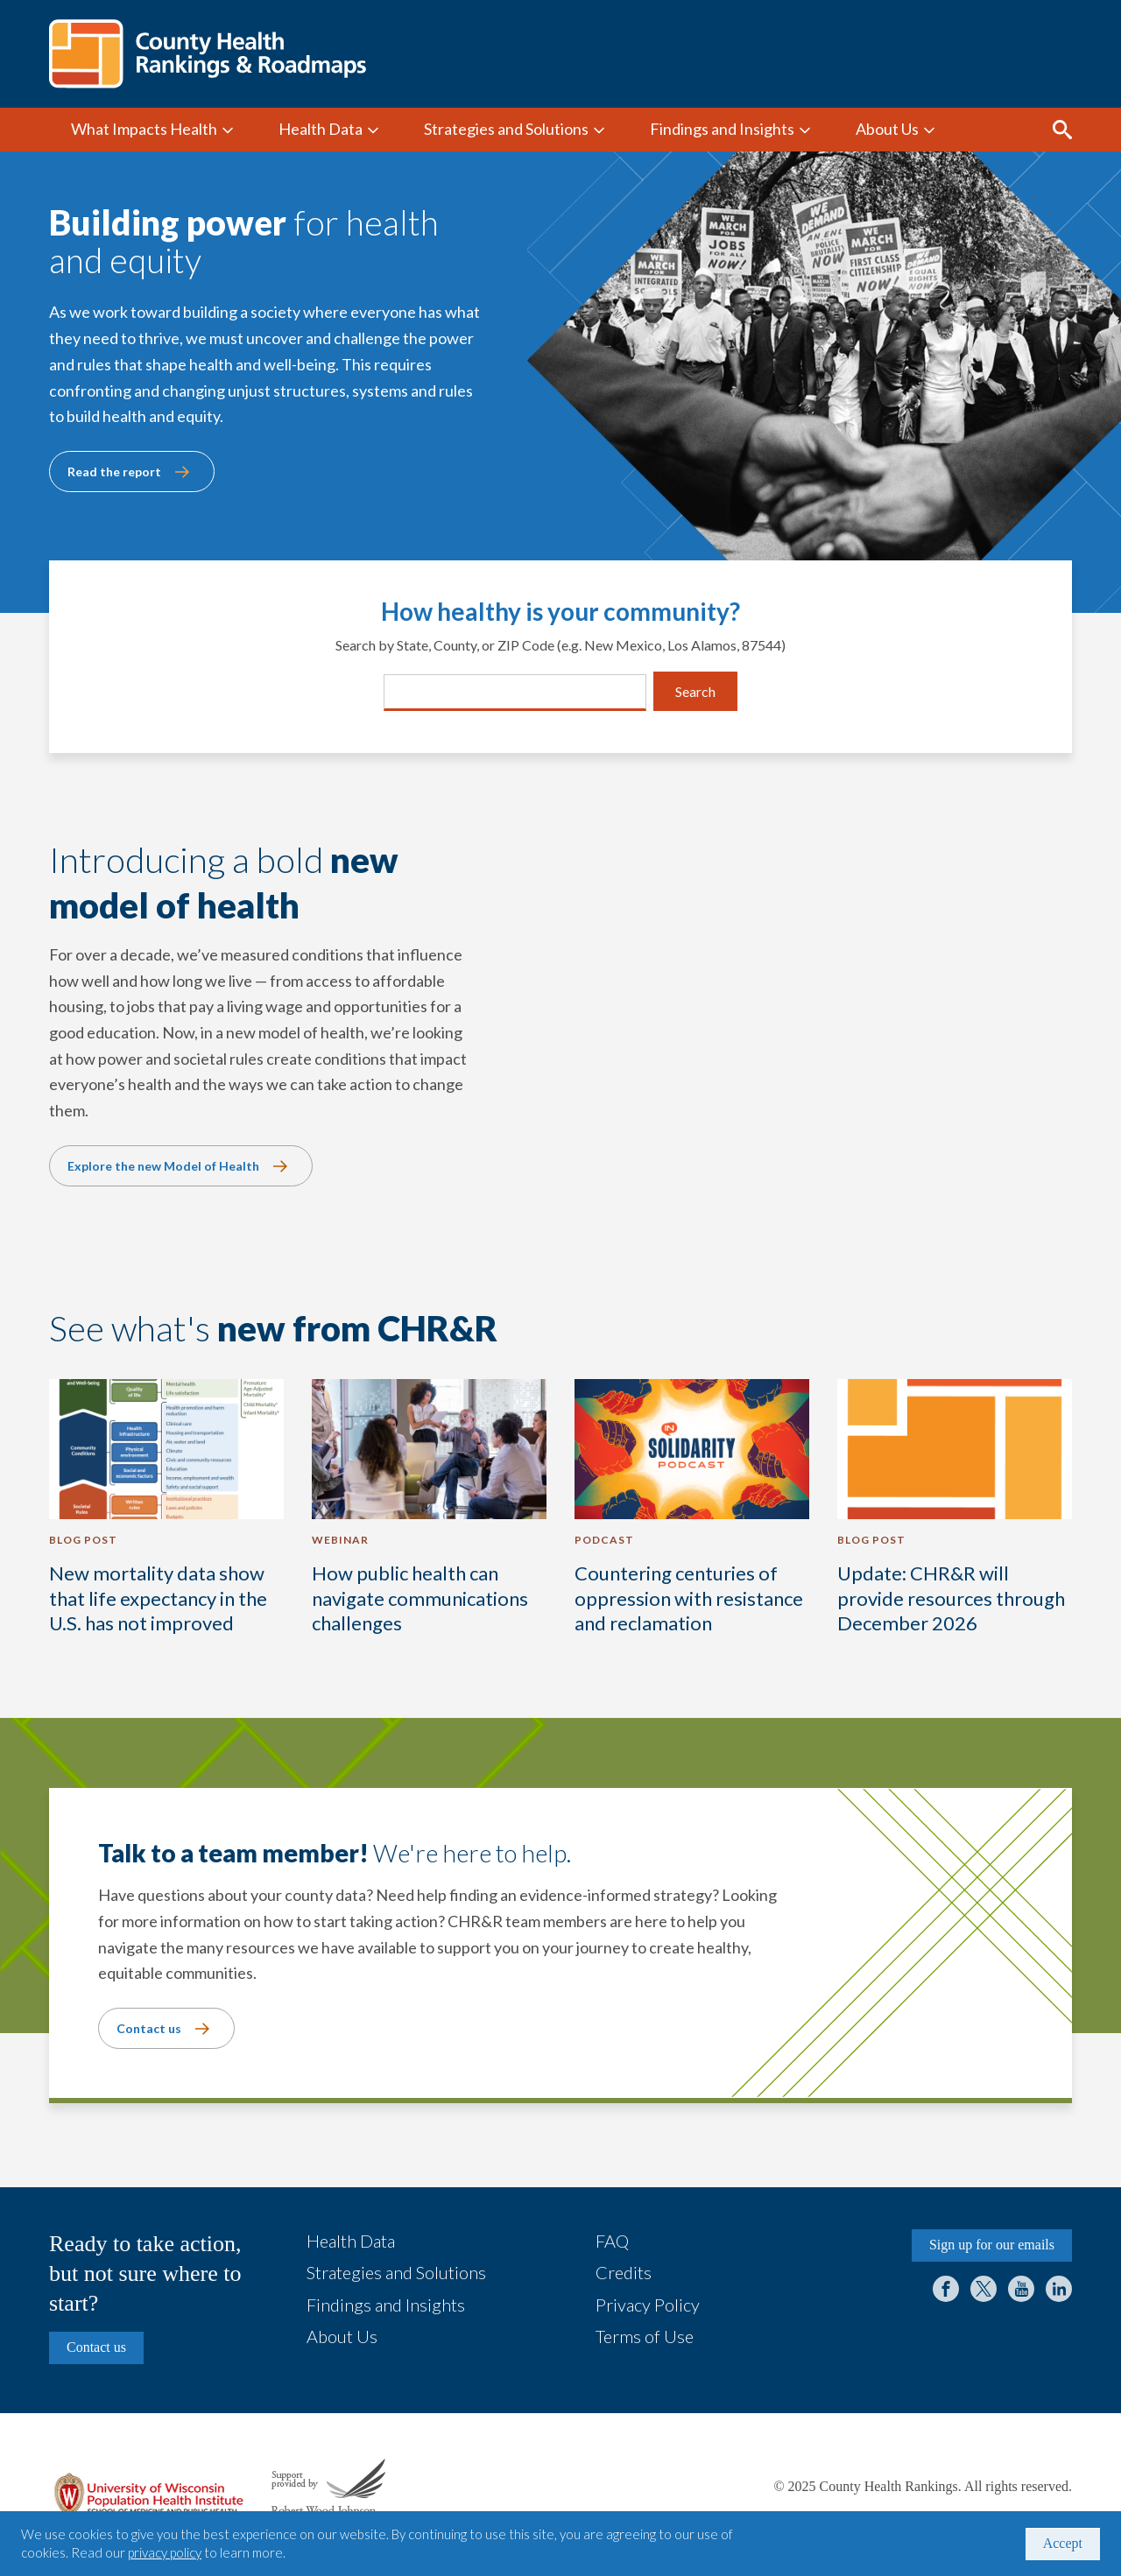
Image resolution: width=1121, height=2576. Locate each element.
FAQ (612, 2240)
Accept (1062, 2543)
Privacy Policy (648, 2304)
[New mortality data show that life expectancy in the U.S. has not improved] (166, 1517)
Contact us (148, 2028)
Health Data (320, 128)
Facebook (946, 2289)
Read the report (114, 471)
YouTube (1021, 2289)
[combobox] (394, 691)
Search (1062, 129)
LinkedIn (1059, 2289)
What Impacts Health (144, 128)
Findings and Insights (722, 128)
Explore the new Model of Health (163, 1165)
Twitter (983, 2289)
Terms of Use (645, 2336)
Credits (624, 2272)
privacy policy (164, 2552)
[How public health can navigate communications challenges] (429, 1517)
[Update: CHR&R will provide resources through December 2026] (954, 1517)
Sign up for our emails (991, 2244)
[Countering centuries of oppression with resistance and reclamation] (692, 1517)
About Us (887, 128)
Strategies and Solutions (506, 128)
